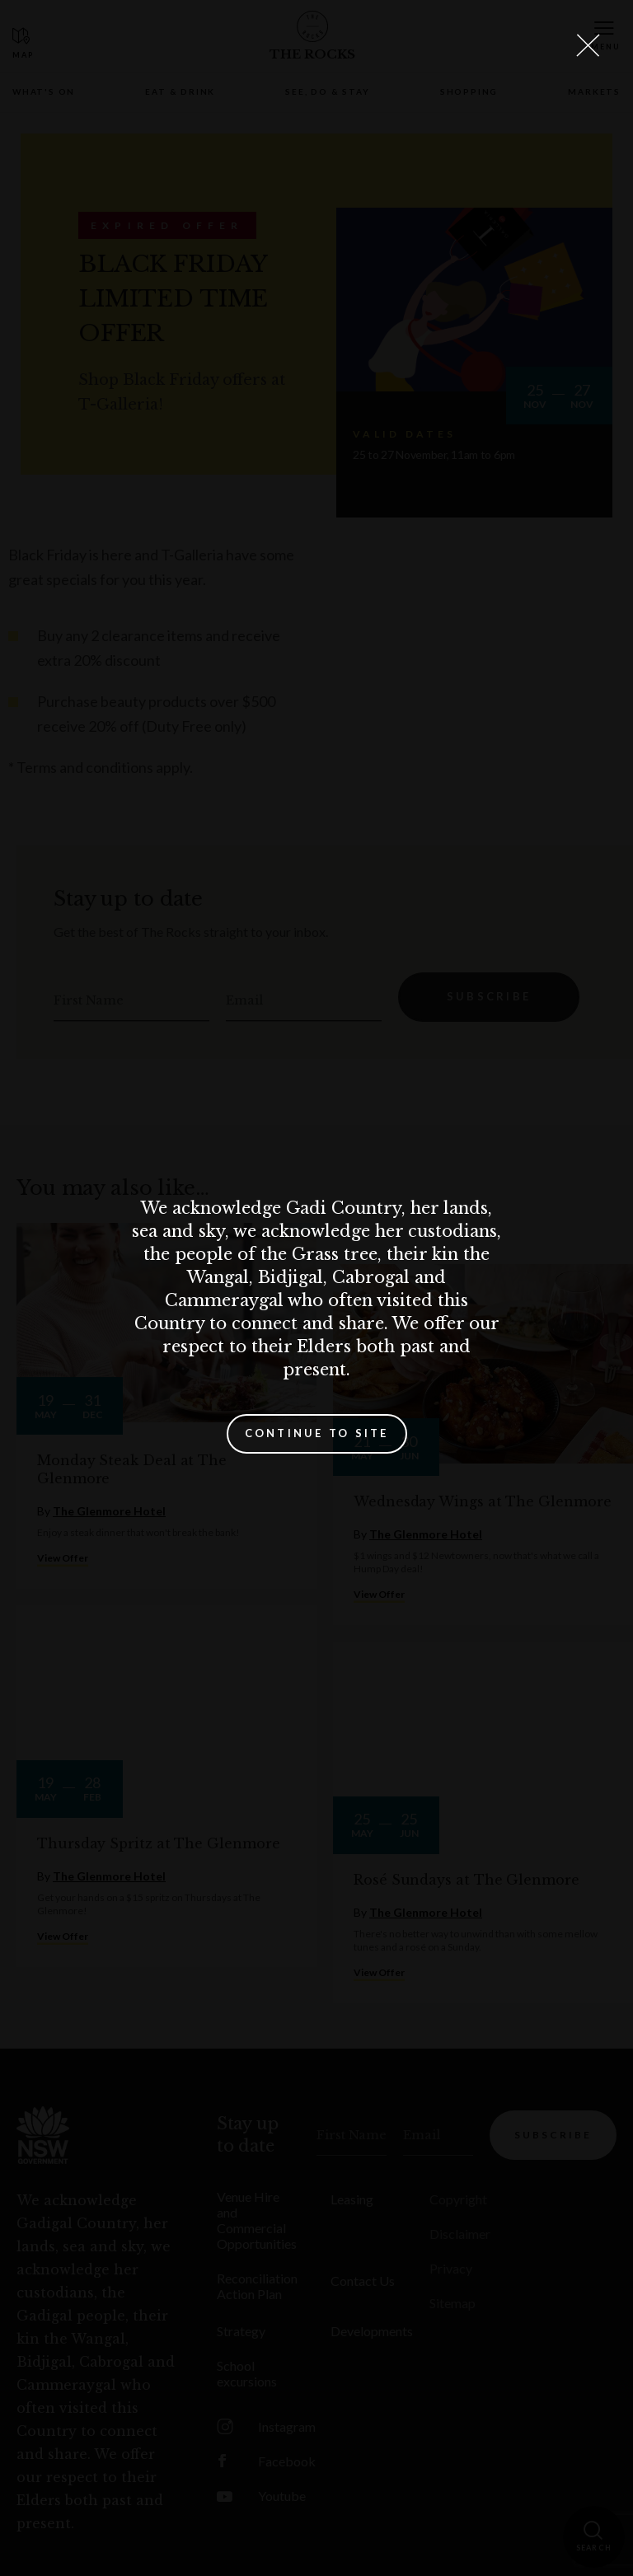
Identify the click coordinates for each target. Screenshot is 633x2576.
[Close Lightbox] (587, 45)
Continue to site (317, 1433)
